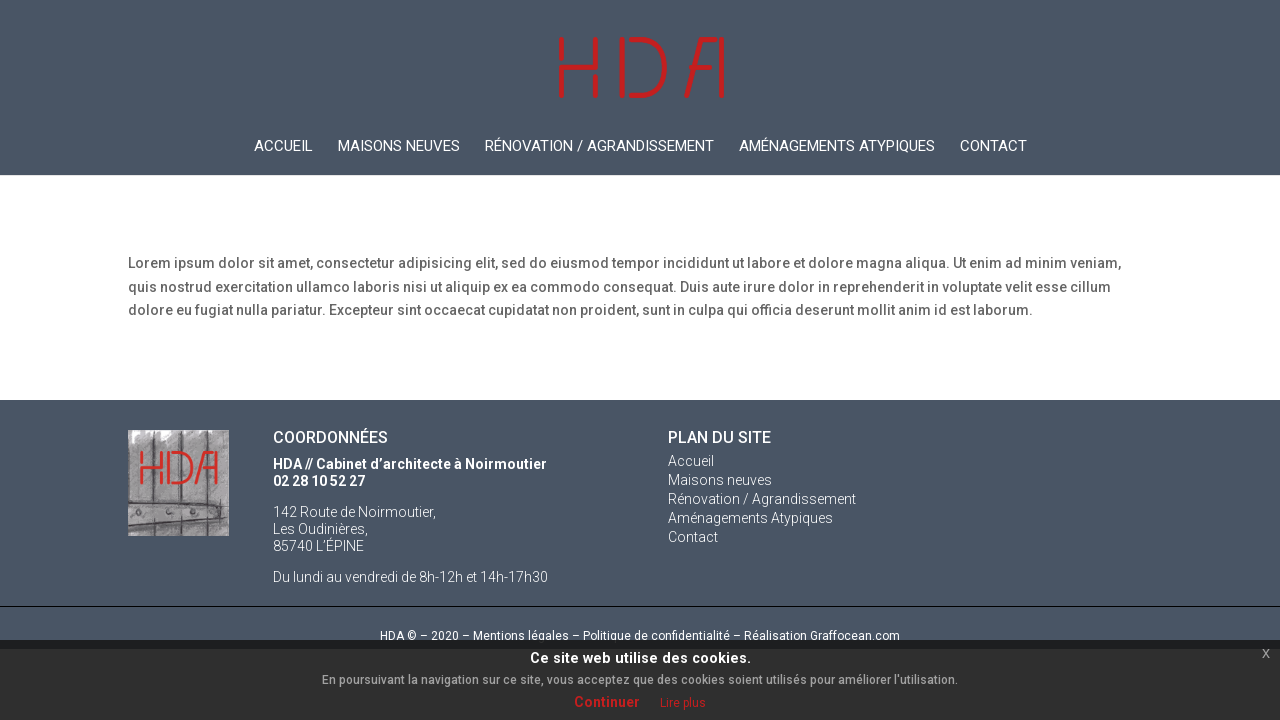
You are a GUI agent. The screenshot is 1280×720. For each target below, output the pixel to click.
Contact (993, 147)
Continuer (607, 702)
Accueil (283, 147)
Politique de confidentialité (656, 636)
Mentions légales (521, 636)
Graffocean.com (855, 636)
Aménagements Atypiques (837, 147)
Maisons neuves (399, 147)
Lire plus (683, 703)
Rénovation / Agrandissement (599, 147)
